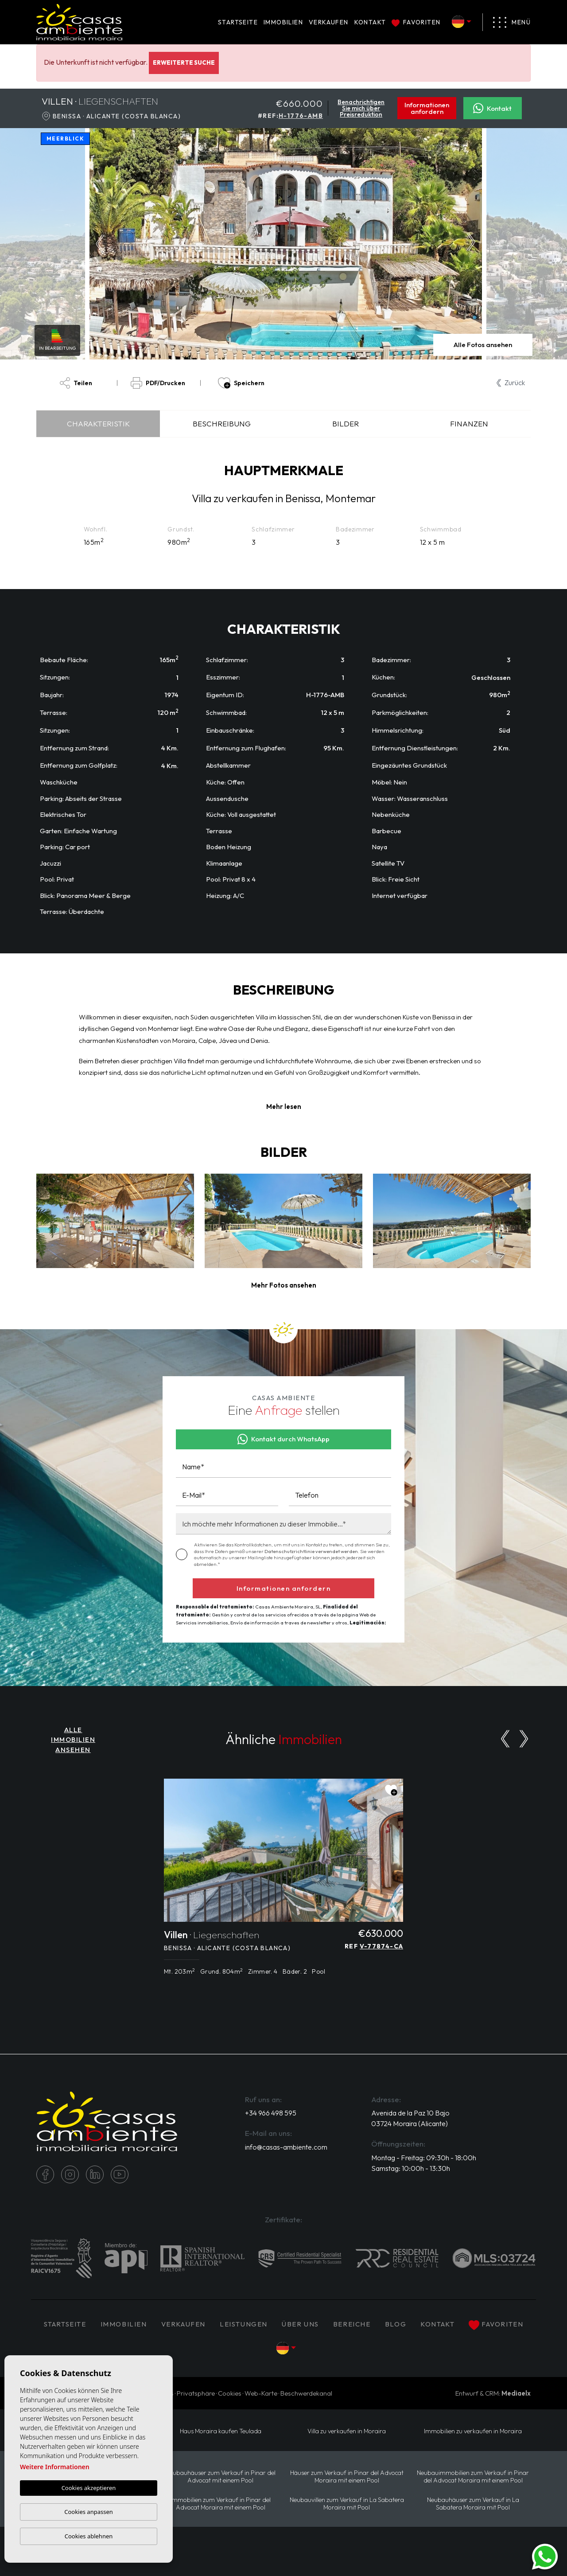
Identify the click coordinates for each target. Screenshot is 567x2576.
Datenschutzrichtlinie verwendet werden (311, 1551)
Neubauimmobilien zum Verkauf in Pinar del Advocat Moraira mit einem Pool (473, 2476)
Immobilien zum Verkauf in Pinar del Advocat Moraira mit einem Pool (221, 2503)
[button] (284, 1285)
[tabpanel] (283, 1882)
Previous (98, 243)
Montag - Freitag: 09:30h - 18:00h (423, 2157)
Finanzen (469, 423)
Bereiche (352, 2324)
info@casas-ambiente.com (286, 2147)
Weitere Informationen (54, 2467)
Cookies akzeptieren (89, 2488)
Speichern (241, 383)
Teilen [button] (76, 383)
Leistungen (244, 2324)
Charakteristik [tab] (98, 423)
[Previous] (505, 1738)
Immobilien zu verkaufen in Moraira (473, 2431)
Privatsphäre (196, 2393)
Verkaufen (329, 22)
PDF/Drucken (158, 383)
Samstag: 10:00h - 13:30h (410, 2168)
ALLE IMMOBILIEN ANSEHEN (73, 1740)
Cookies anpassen (88, 2512)
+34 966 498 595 (270, 2112)
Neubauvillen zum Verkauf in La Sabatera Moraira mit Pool (347, 2503)
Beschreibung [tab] (222, 423)
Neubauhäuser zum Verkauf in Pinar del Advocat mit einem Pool (221, 2476)
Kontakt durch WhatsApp (283, 1439)
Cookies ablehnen (89, 2536)
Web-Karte (261, 2393)
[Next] (524, 1738)
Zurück (511, 382)
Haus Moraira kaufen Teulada (220, 2431)
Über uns (300, 2324)
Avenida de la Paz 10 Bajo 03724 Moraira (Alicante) (410, 2118)
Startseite (238, 22)
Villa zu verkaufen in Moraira (346, 2431)
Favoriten (416, 22)
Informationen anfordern (426, 108)
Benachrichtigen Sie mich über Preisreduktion (361, 108)
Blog (395, 2324)
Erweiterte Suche (184, 62)
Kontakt (370, 22)
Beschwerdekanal (306, 2393)
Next (473, 243)
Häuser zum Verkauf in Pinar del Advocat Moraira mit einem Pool (347, 2476)
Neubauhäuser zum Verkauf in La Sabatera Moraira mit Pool (473, 2503)
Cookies (229, 2393)
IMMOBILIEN (283, 22)
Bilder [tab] (345, 423)
